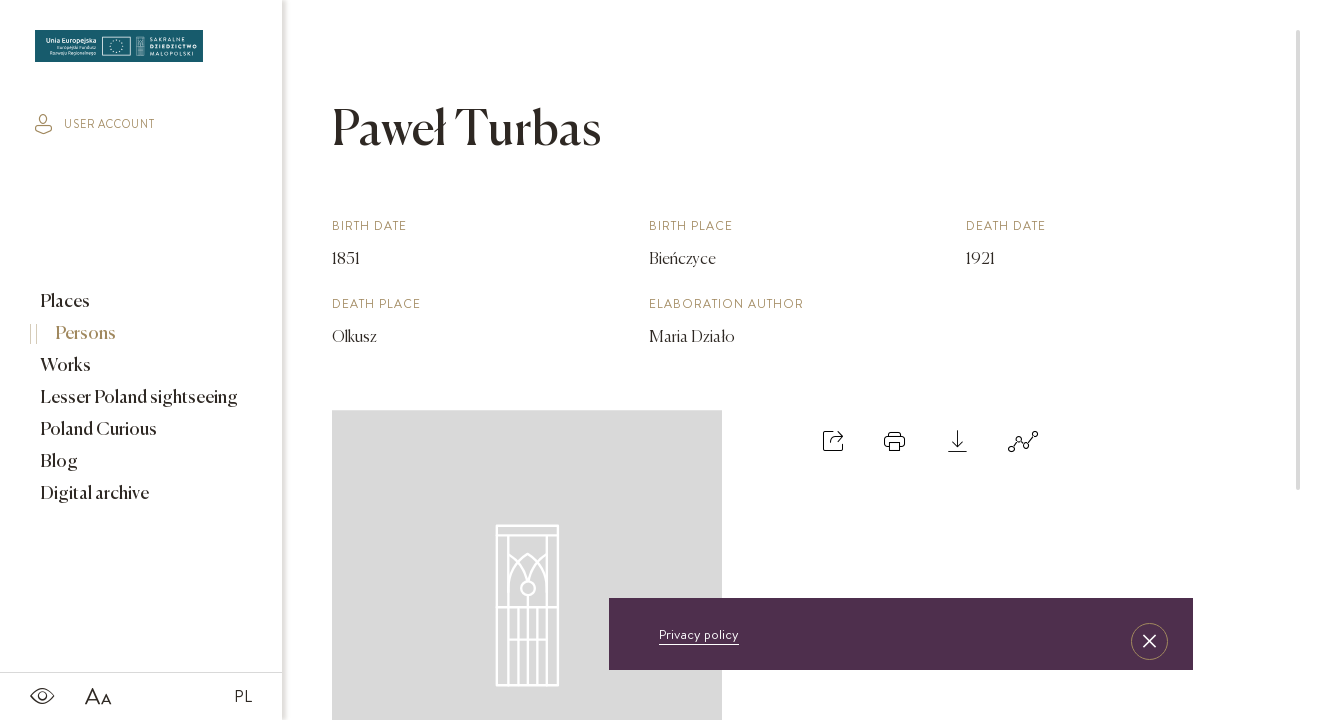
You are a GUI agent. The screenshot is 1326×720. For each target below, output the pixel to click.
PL (243, 696)
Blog (57, 462)
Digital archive (93, 494)
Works (64, 366)
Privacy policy (699, 634)
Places (63, 302)
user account (95, 124)
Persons (84, 334)
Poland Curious (97, 430)
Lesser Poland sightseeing (137, 398)
